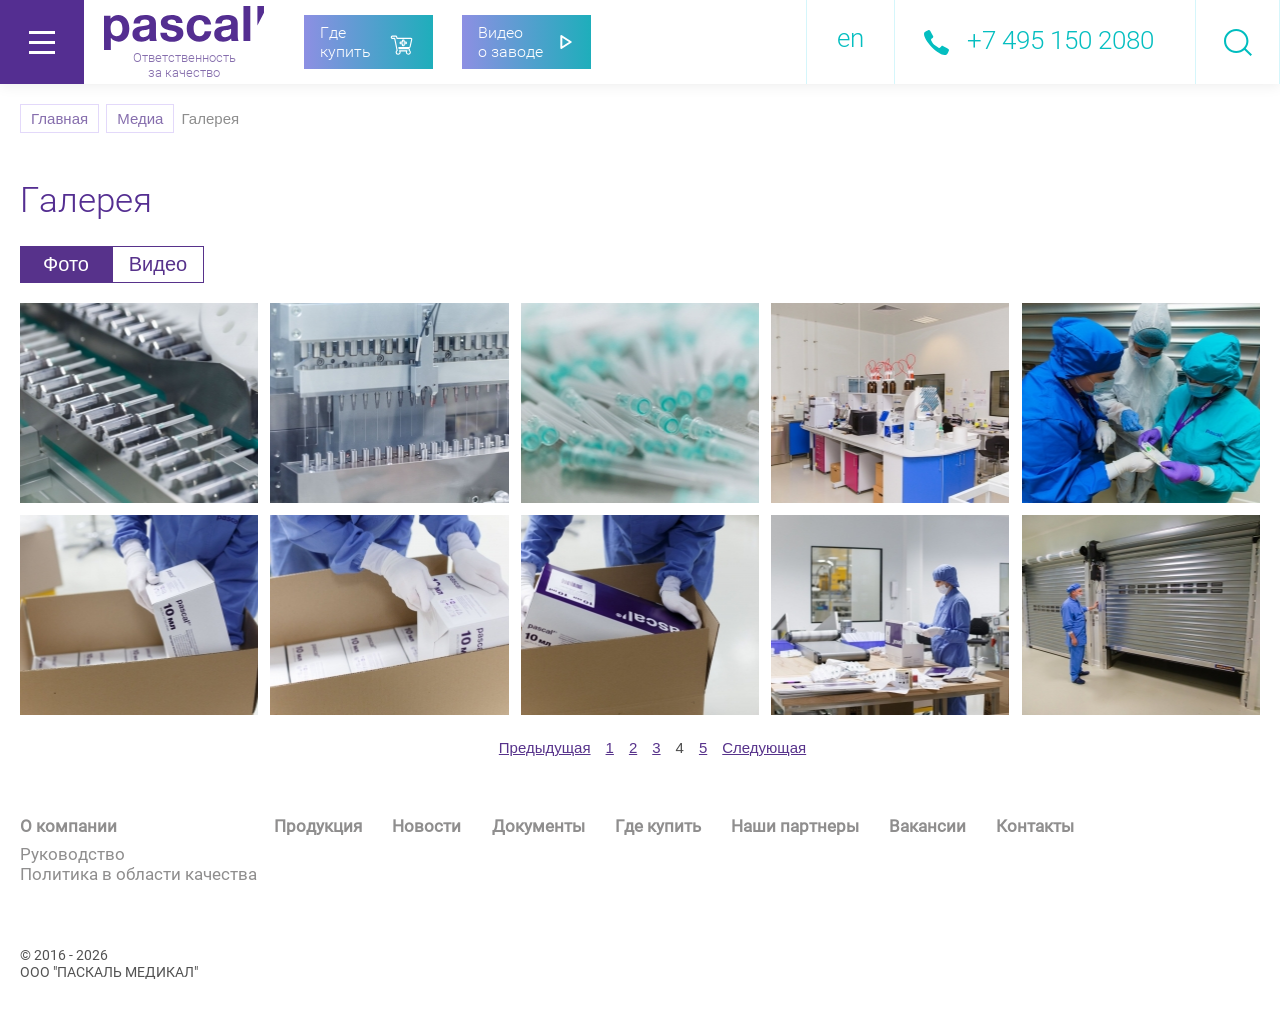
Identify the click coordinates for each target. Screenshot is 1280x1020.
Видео (158, 264)
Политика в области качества (138, 874)
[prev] (545, 747)
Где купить (658, 826)
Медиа (140, 118)
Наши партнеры (795, 826)
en (850, 38)
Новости (426, 826)
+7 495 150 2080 (1060, 40)
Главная (59, 118)
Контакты (1035, 826)
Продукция (318, 826)
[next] (764, 747)
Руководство (72, 854)
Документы (538, 826)
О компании (68, 826)
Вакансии (927, 826)
